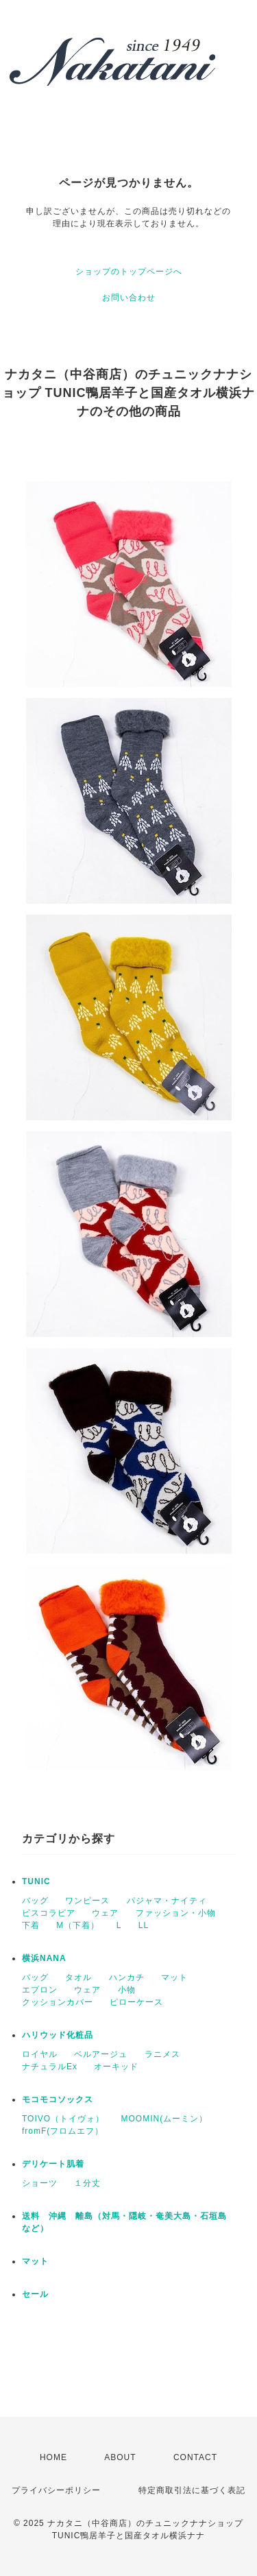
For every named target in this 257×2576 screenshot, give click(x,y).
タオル (78, 1977)
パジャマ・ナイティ (167, 1900)
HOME (53, 2457)
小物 (127, 1990)
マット (174, 1977)
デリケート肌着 (53, 2164)
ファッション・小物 (176, 1913)
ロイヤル (40, 2054)
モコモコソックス (57, 2099)
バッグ (35, 1900)
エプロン (40, 1990)
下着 (31, 1925)
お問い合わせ (129, 297)
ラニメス (162, 2054)
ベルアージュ (100, 2054)
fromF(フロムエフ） (62, 2131)
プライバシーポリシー (56, 2490)
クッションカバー (57, 2002)
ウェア (105, 1913)
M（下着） (77, 1925)
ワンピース (87, 1900)
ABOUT (120, 2457)
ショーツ (40, 2183)
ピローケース (136, 2002)
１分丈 (87, 2183)
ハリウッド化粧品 (57, 2035)
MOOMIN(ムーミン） (164, 2118)
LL (143, 1925)
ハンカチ (127, 1977)
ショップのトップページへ (128, 271)
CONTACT (195, 2457)
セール (35, 2294)
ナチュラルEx (49, 2066)
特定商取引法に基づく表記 (191, 2490)
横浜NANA (44, 1958)
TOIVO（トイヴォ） (63, 2118)
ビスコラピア (48, 1913)
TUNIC (36, 1881)
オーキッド (116, 2066)
